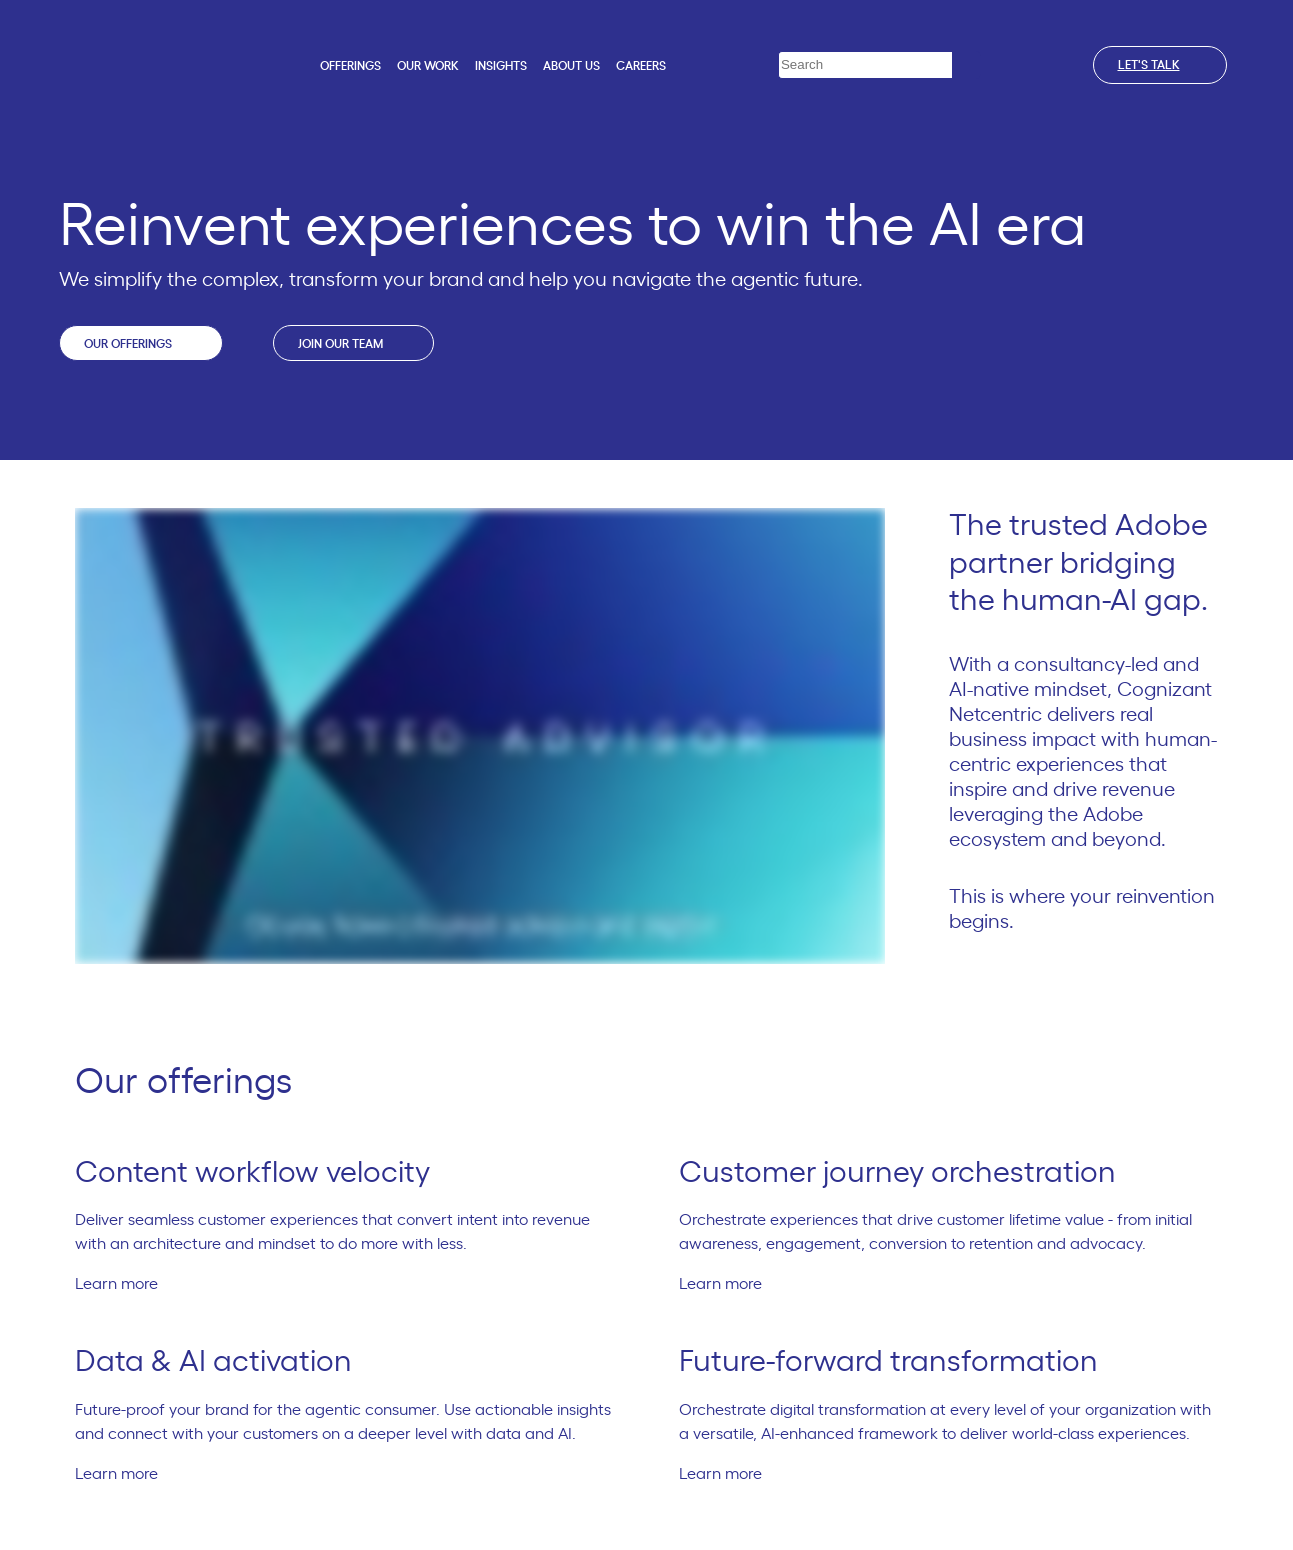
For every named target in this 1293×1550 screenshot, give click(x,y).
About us (571, 66)
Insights (501, 66)
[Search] (966, 65)
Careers (641, 66)
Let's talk (1160, 64)
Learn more (125, 1284)
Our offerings (141, 343)
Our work (428, 66)
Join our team (353, 343)
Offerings (350, 66)
